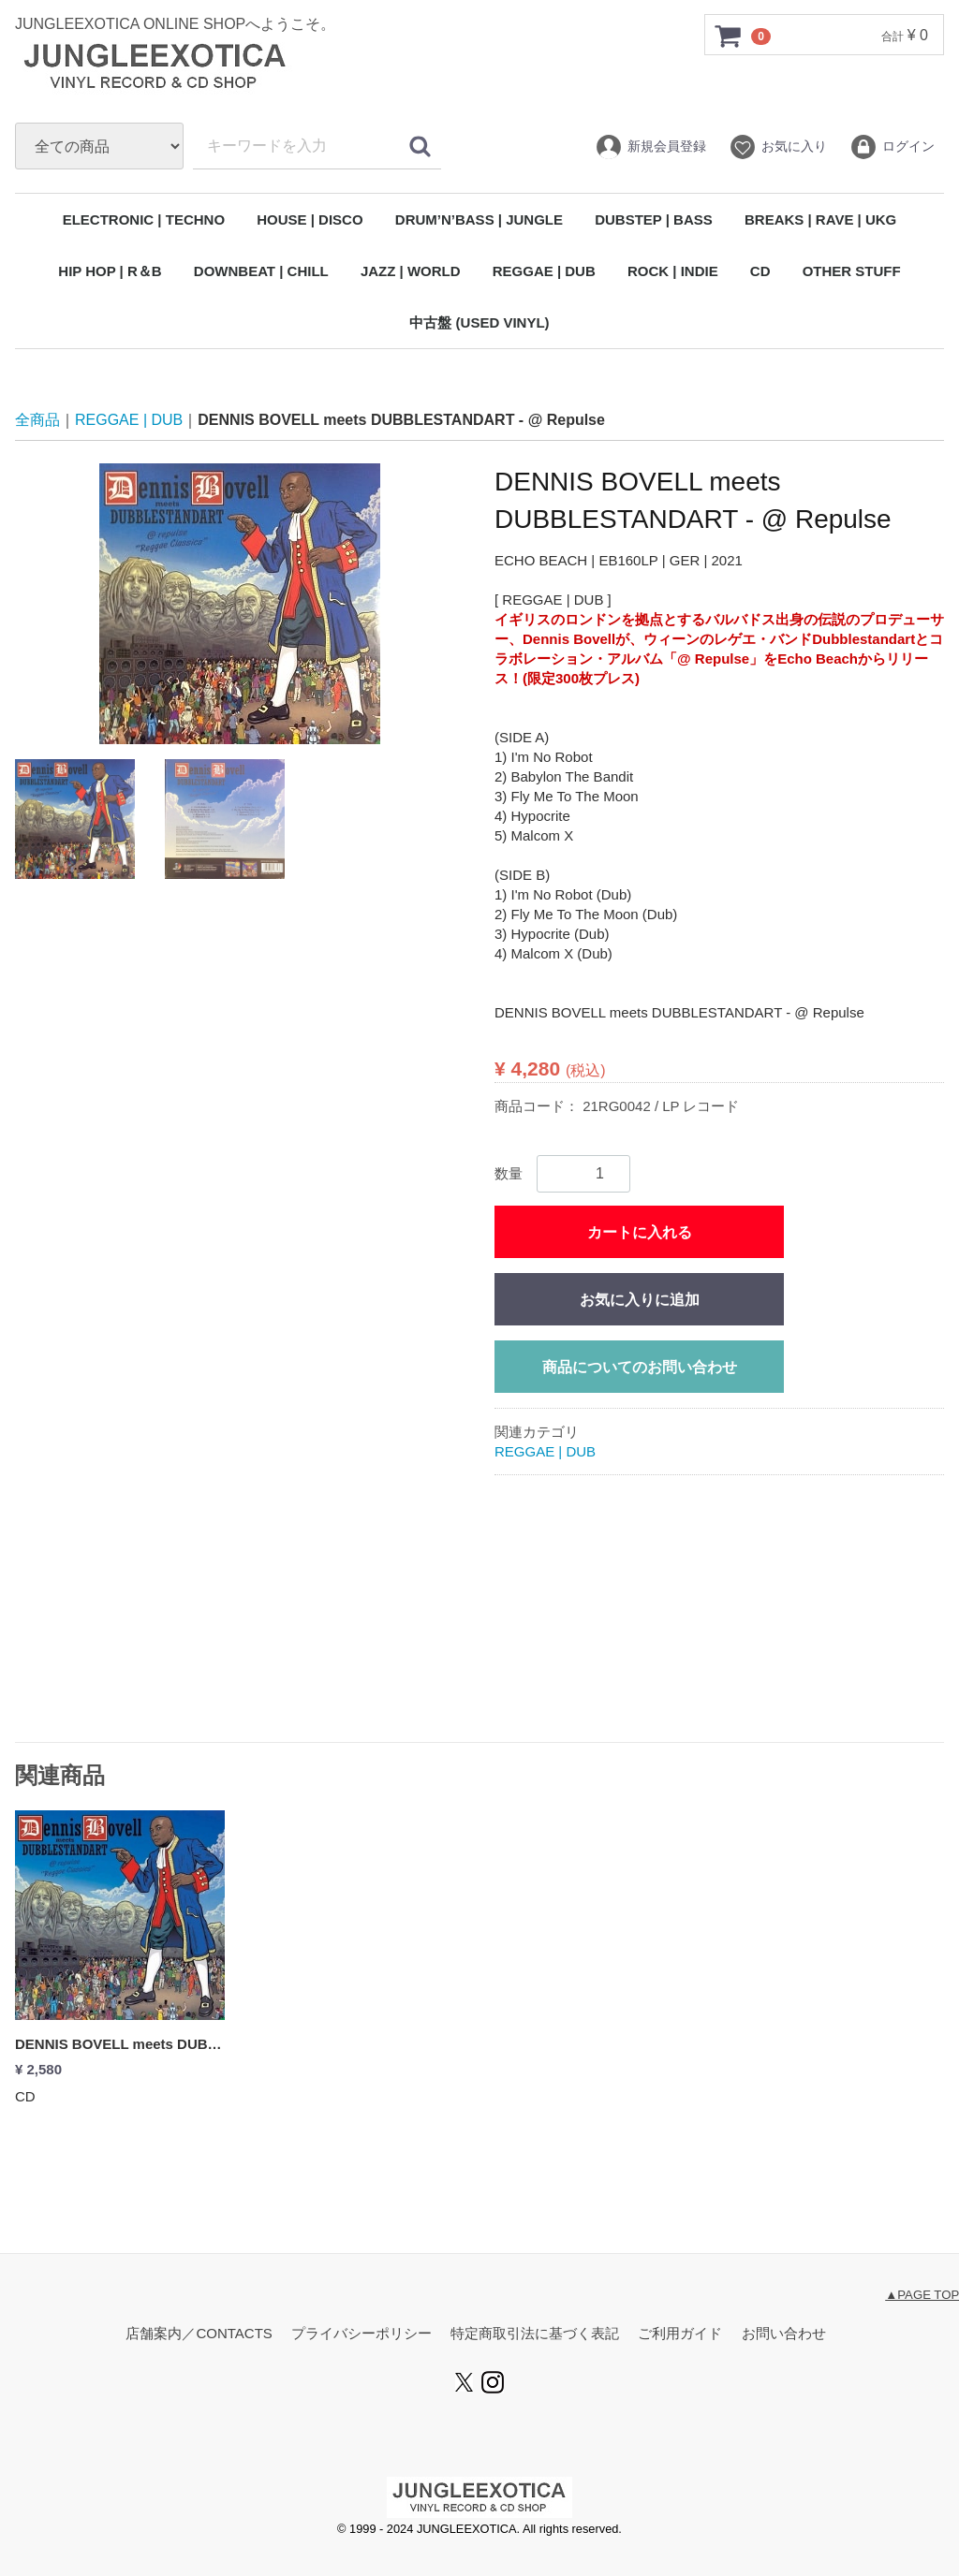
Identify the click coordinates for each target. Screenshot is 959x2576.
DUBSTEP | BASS (654, 219)
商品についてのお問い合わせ (639, 1368)
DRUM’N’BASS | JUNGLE (479, 219)
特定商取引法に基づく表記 (534, 2334)
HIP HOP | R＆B (109, 271)
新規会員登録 (650, 147)
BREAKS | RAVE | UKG (820, 219)
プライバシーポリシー (361, 2334)
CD (760, 271)
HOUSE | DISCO (309, 219)
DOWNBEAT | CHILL (261, 271)
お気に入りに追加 (640, 1301)
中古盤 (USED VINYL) (479, 322)
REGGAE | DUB (544, 271)
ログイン (892, 147)
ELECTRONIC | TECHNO (144, 219)
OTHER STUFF (852, 271)
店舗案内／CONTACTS (198, 2334)
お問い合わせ (784, 2334)
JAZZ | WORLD (411, 271)
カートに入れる (639, 1233)
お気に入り (778, 147)
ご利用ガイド (680, 2334)
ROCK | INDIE (672, 271)
